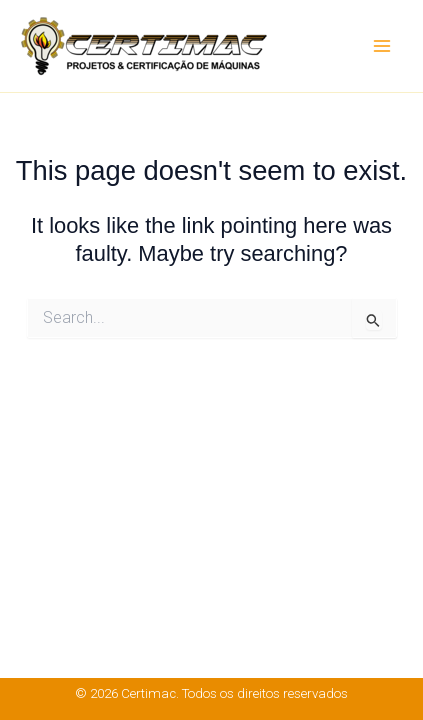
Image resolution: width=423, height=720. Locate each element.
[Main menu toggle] (382, 46)
